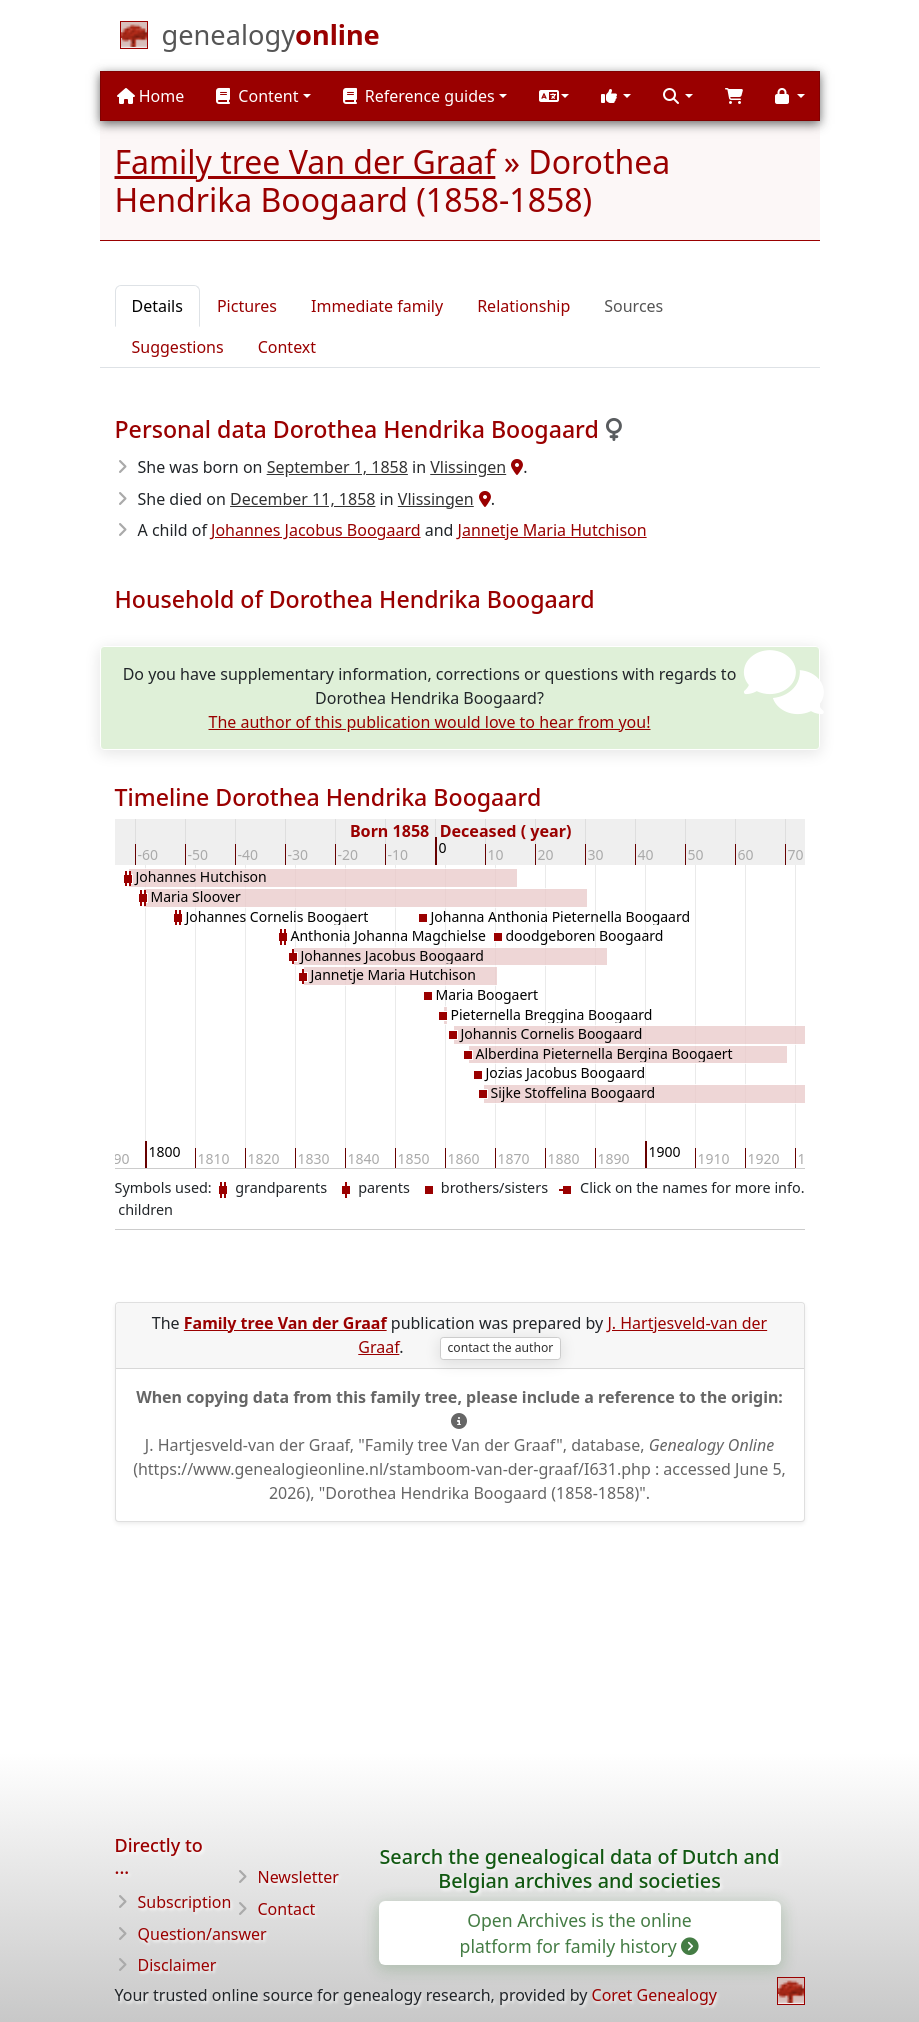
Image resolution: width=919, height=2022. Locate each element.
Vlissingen (468, 467)
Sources (633, 306)
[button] (554, 96)
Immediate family (377, 306)
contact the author (501, 1347)
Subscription (185, 1902)
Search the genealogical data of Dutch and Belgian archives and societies (579, 1868)
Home (151, 96)
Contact (287, 1909)
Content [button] (257, 96)
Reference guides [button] (419, 96)
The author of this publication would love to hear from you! (430, 722)
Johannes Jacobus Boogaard (315, 530)
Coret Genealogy (654, 1995)
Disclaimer (177, 1965)
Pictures (247, 306)
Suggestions (178, 347)
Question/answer (202, 1934)
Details (157, 306)
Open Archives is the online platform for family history (578, 1933)
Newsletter (298, 1877)
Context (287, 347)
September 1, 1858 (337, 467)
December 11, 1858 (302, 499)
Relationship (523, 306)
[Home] (271, 39)
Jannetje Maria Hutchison (552, 530)
